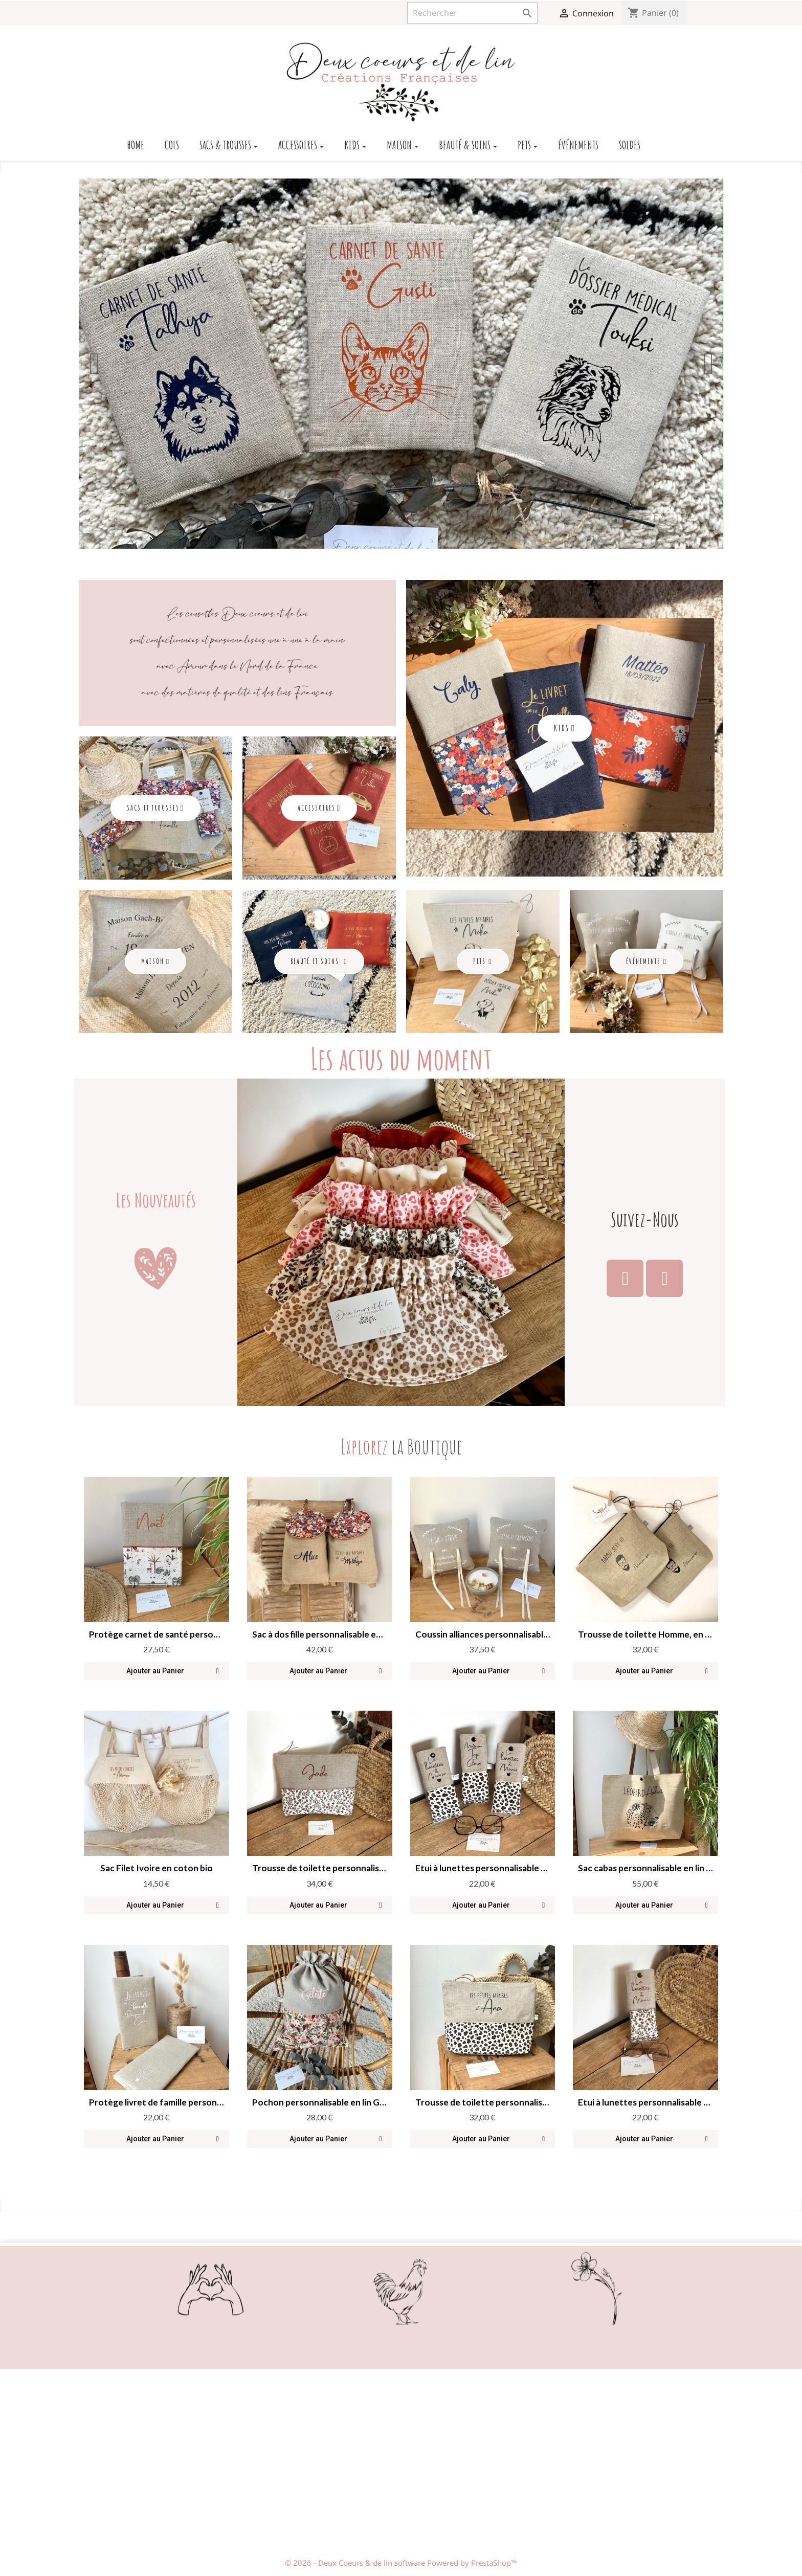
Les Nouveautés (156, 1200)
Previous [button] (94, 363)
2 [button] (380, 541)
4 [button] (401, 541)
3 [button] (391, 541)
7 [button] (432, 541)
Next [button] (708, 363)
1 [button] (370, 541)
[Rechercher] (472, 13)
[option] (401, 363)
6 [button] (421, 541)
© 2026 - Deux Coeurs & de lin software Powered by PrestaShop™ (401, 2563)
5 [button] (411, 541)
